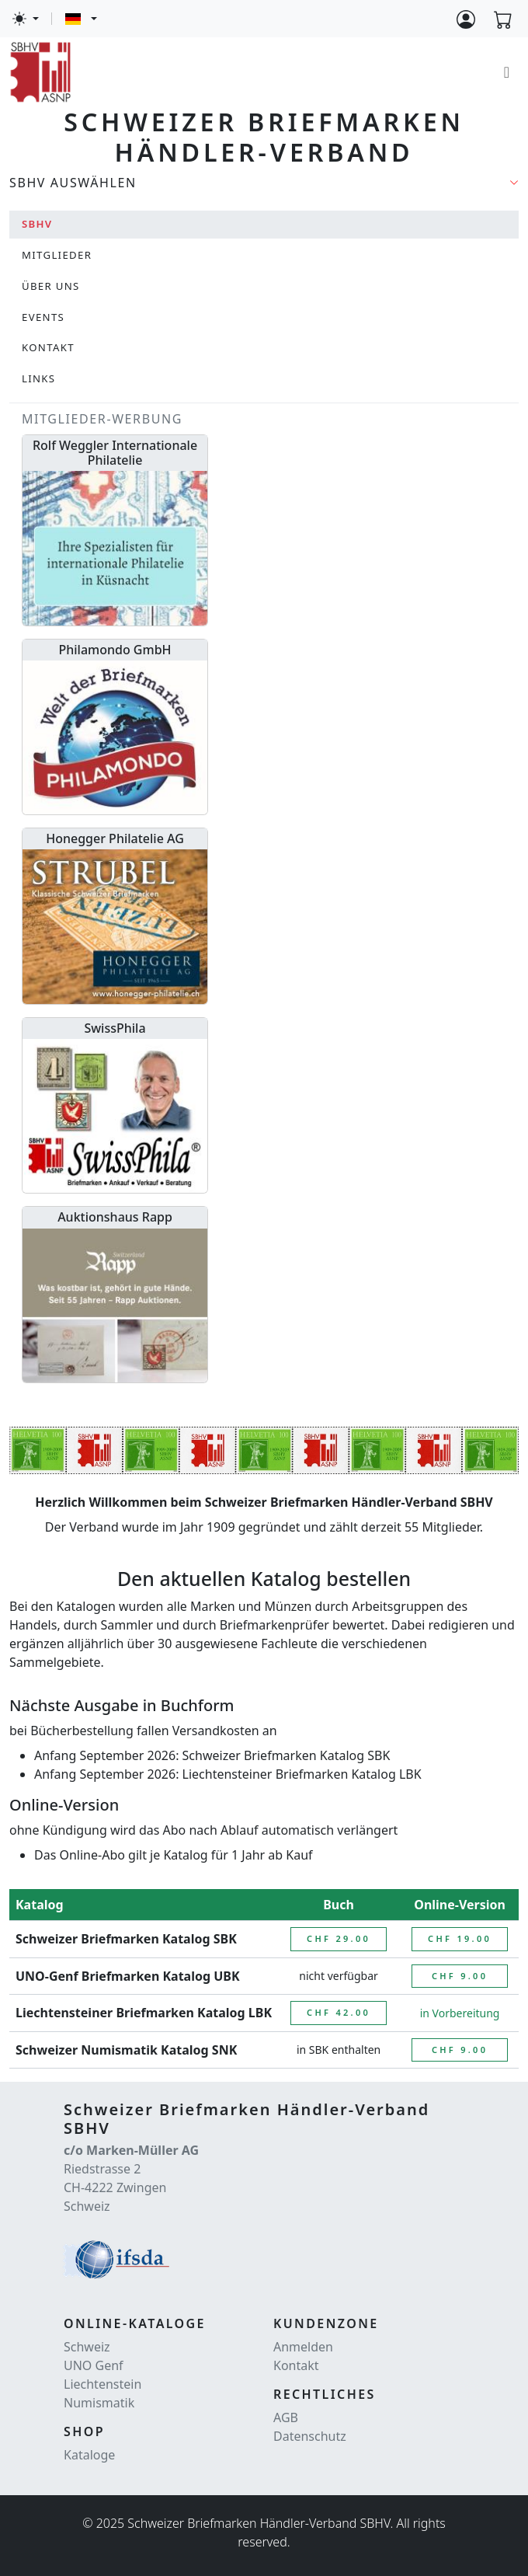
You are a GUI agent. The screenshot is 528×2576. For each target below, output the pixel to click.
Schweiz (87, 2346)
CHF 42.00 (338, 2012)
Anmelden (303, 2346)
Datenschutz (309, 2436)
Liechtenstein (102, 2384)
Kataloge (89, 2454)
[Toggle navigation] (507, 72)
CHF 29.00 (338, 1938)
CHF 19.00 (460, 1938)
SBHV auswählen (73, 182)
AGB (285, 2417)
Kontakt (296, 2365)
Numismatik (99, 2402)
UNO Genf (93, 2365)
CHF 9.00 (460, 1976)
